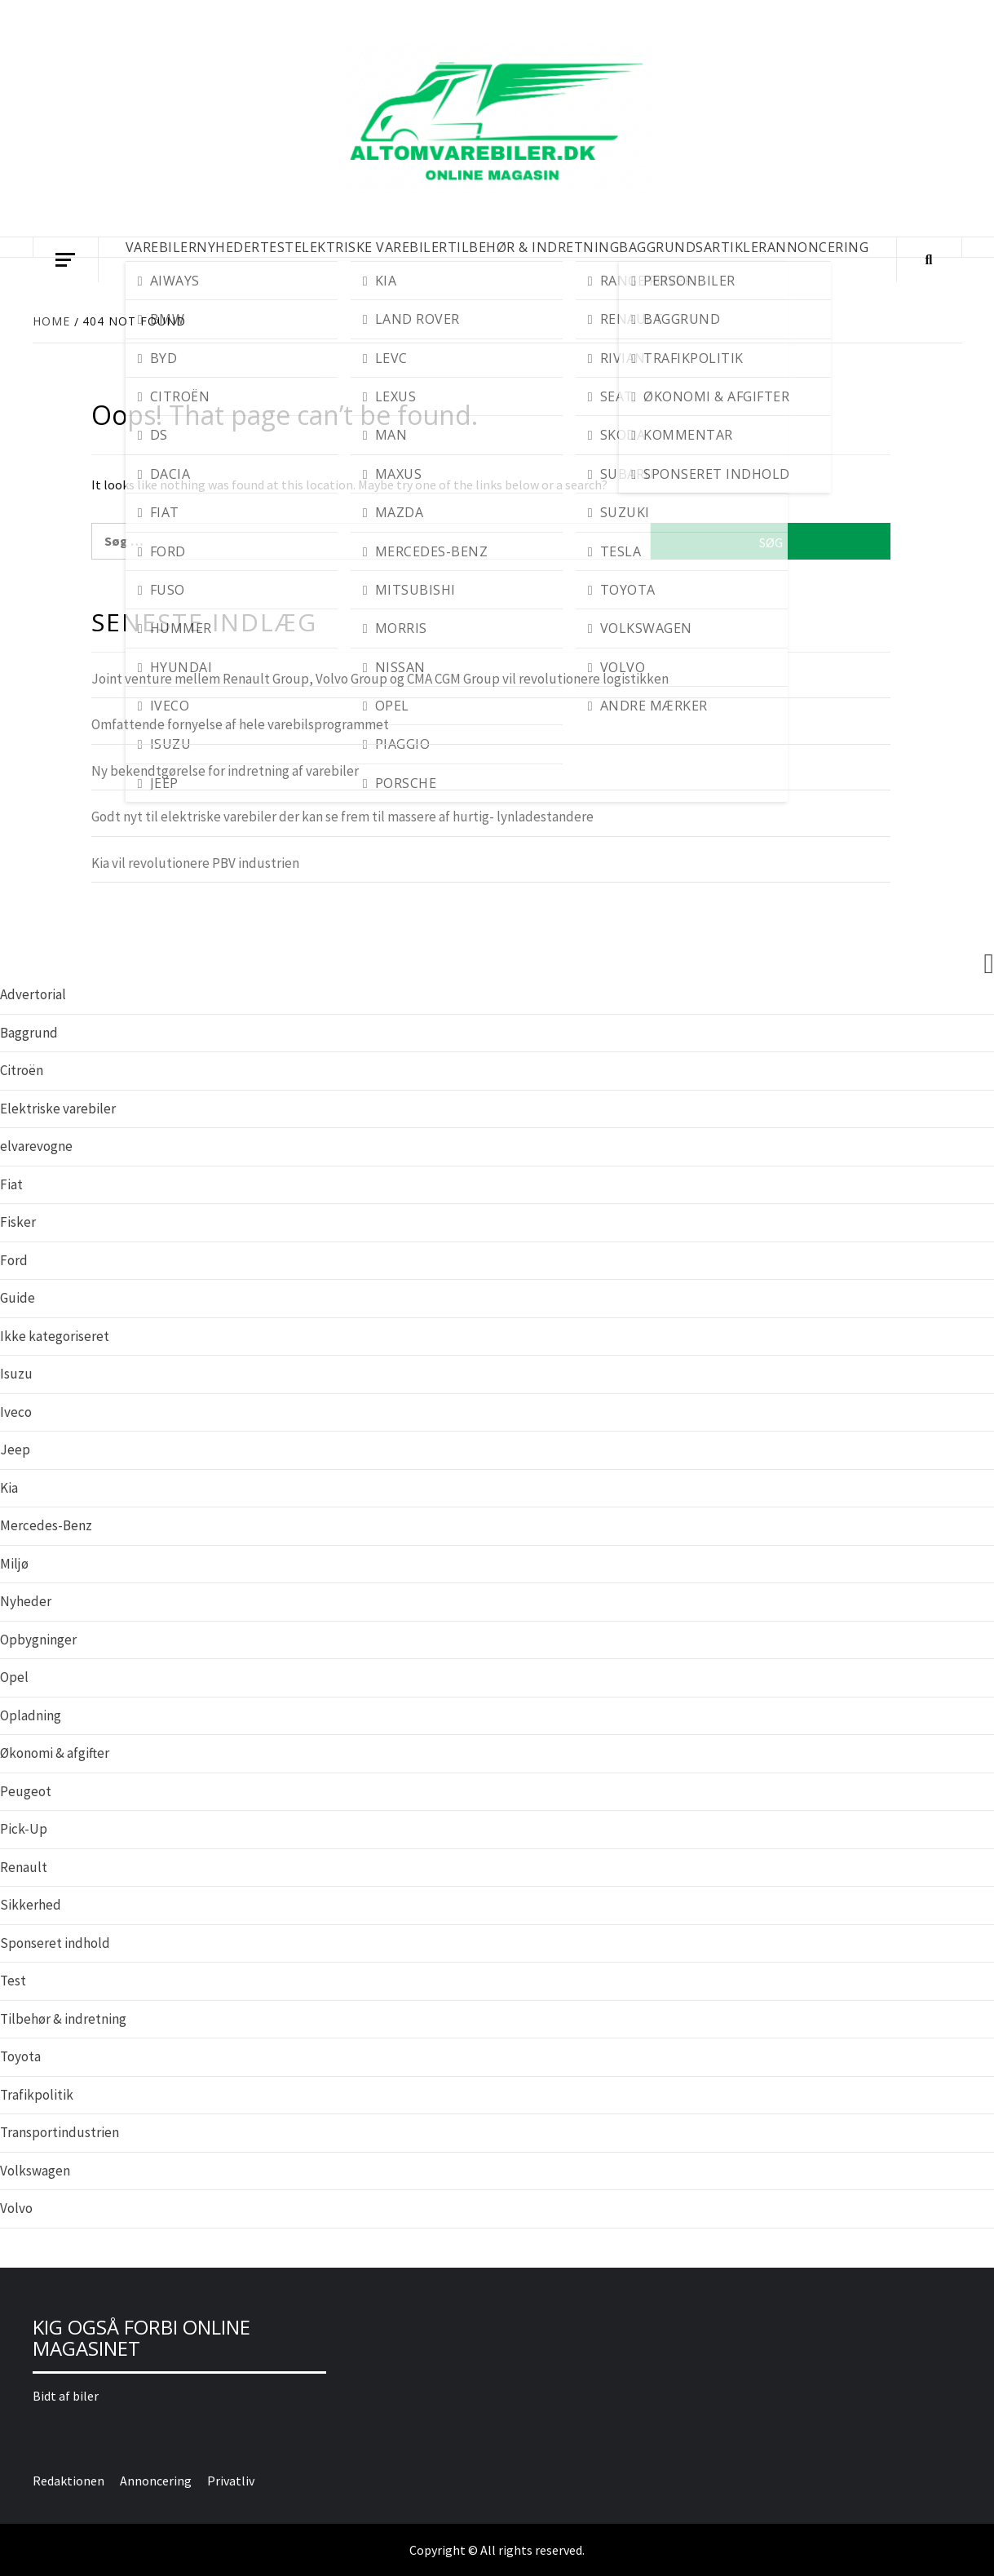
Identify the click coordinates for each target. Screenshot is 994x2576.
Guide (17, 1298)
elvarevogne (36, 1146)
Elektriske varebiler (58, 1109)
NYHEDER (228, 247)
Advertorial (33, 994)
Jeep (15, 1449)
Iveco (16, 1412)
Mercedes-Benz (46, 1525)
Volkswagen (35, 2171)
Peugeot (25, 1791)
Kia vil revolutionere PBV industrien (195, 863)
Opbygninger (38, 1640)
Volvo (16, 2208)
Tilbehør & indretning (63, 2019)
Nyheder (25, 1601)
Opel (14, 1677)
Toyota (20, 2056)
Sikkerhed (30, 1905)
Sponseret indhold (55, 1943)
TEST (277, 247)
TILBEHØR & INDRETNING (534, 247)
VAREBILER (161, 247)
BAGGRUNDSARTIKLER (693, 247)
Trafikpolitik (36, 2095)
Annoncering (818, 247)
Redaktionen (68, 2480)
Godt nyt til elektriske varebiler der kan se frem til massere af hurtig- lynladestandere (342, 816)
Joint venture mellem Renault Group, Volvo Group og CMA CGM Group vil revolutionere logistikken (380, 679)
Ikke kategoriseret (54, 1336)
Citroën (21, 1070)
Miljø (14, 1564)
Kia (9, 1488)
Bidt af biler (66, 2396)
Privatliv (230, 2480)
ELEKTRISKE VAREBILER (371, 247)
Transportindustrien (59, 2132)
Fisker (18, 1222)
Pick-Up (23, 1829)
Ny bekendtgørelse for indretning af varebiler (225, 771)
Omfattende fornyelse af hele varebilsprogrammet (240, 724)
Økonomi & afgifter (54, 1753)
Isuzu (16, 1374)
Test (13, 1981)
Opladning (30, 1715)
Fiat (11, 1184)
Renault (23, 1867)
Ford (14, 1260)
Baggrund (29, 1033)
